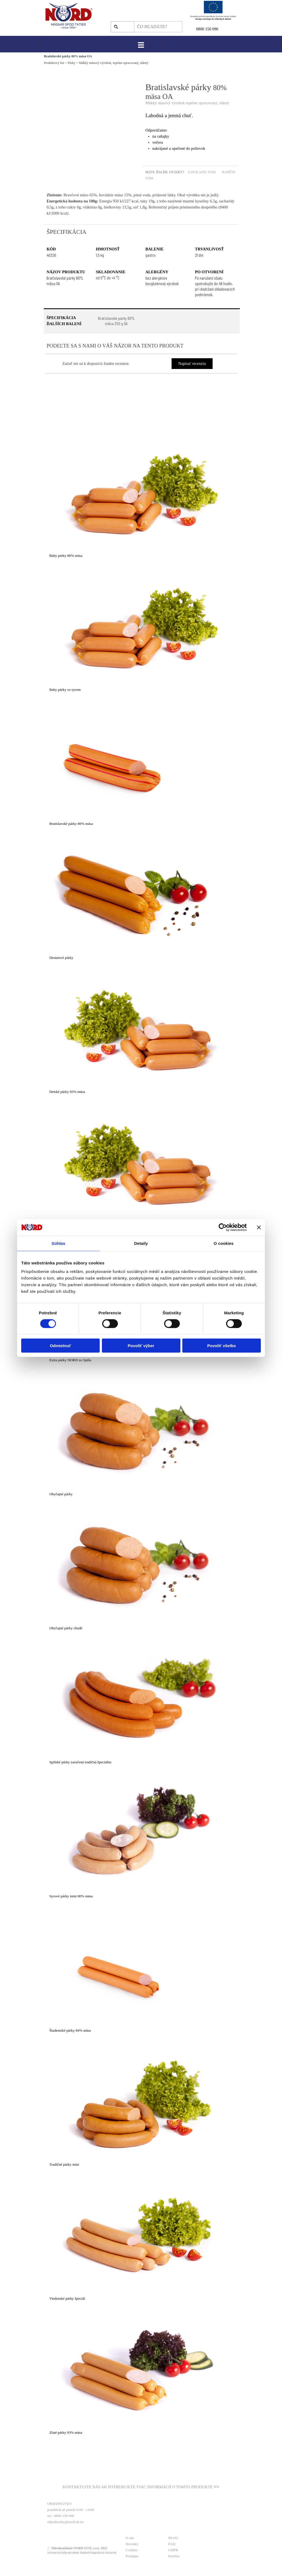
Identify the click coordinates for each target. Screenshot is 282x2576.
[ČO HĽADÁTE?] (158, 26)
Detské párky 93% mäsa (67, 1092)
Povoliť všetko (221, 1345)
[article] (141, 494)
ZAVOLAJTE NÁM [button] (202, 172)
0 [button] (197, 29)
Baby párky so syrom (65, 690)
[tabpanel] (216, 29)
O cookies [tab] (224, 1243)
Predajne (132, 2556)
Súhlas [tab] (58, 1243)
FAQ (171, 2544)
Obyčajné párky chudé (65, 1628)
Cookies (132, 2550)
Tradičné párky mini (64, 2164)
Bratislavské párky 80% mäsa (71, 824)
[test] (116, 321)
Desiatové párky (61, 958)
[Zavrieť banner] (259, 1227)
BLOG (173, 2538)
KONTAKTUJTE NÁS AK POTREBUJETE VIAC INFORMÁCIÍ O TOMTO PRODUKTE (138, 2487)
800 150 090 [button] (208, 29)
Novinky (132, 2544)
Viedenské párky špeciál (67, 2298)
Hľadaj (125, 26)
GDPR (173, 2550)
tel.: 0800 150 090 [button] (60, 2516)
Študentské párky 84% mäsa (70, 2030)
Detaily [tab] (141, 1243)
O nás (130, 2538)
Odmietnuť (60, 1345)
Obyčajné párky (61, 1494)
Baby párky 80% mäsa (65, 555)
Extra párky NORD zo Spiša (70, 1360)
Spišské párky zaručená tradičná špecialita (80, 1762)
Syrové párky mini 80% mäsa (71, 1896)
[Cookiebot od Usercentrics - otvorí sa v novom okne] (223, 1227)
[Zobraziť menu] (141, 45)
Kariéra (173, 2556)
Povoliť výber (141, 1345)
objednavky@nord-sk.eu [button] (65, 2522)
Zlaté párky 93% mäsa (65, 2432)
